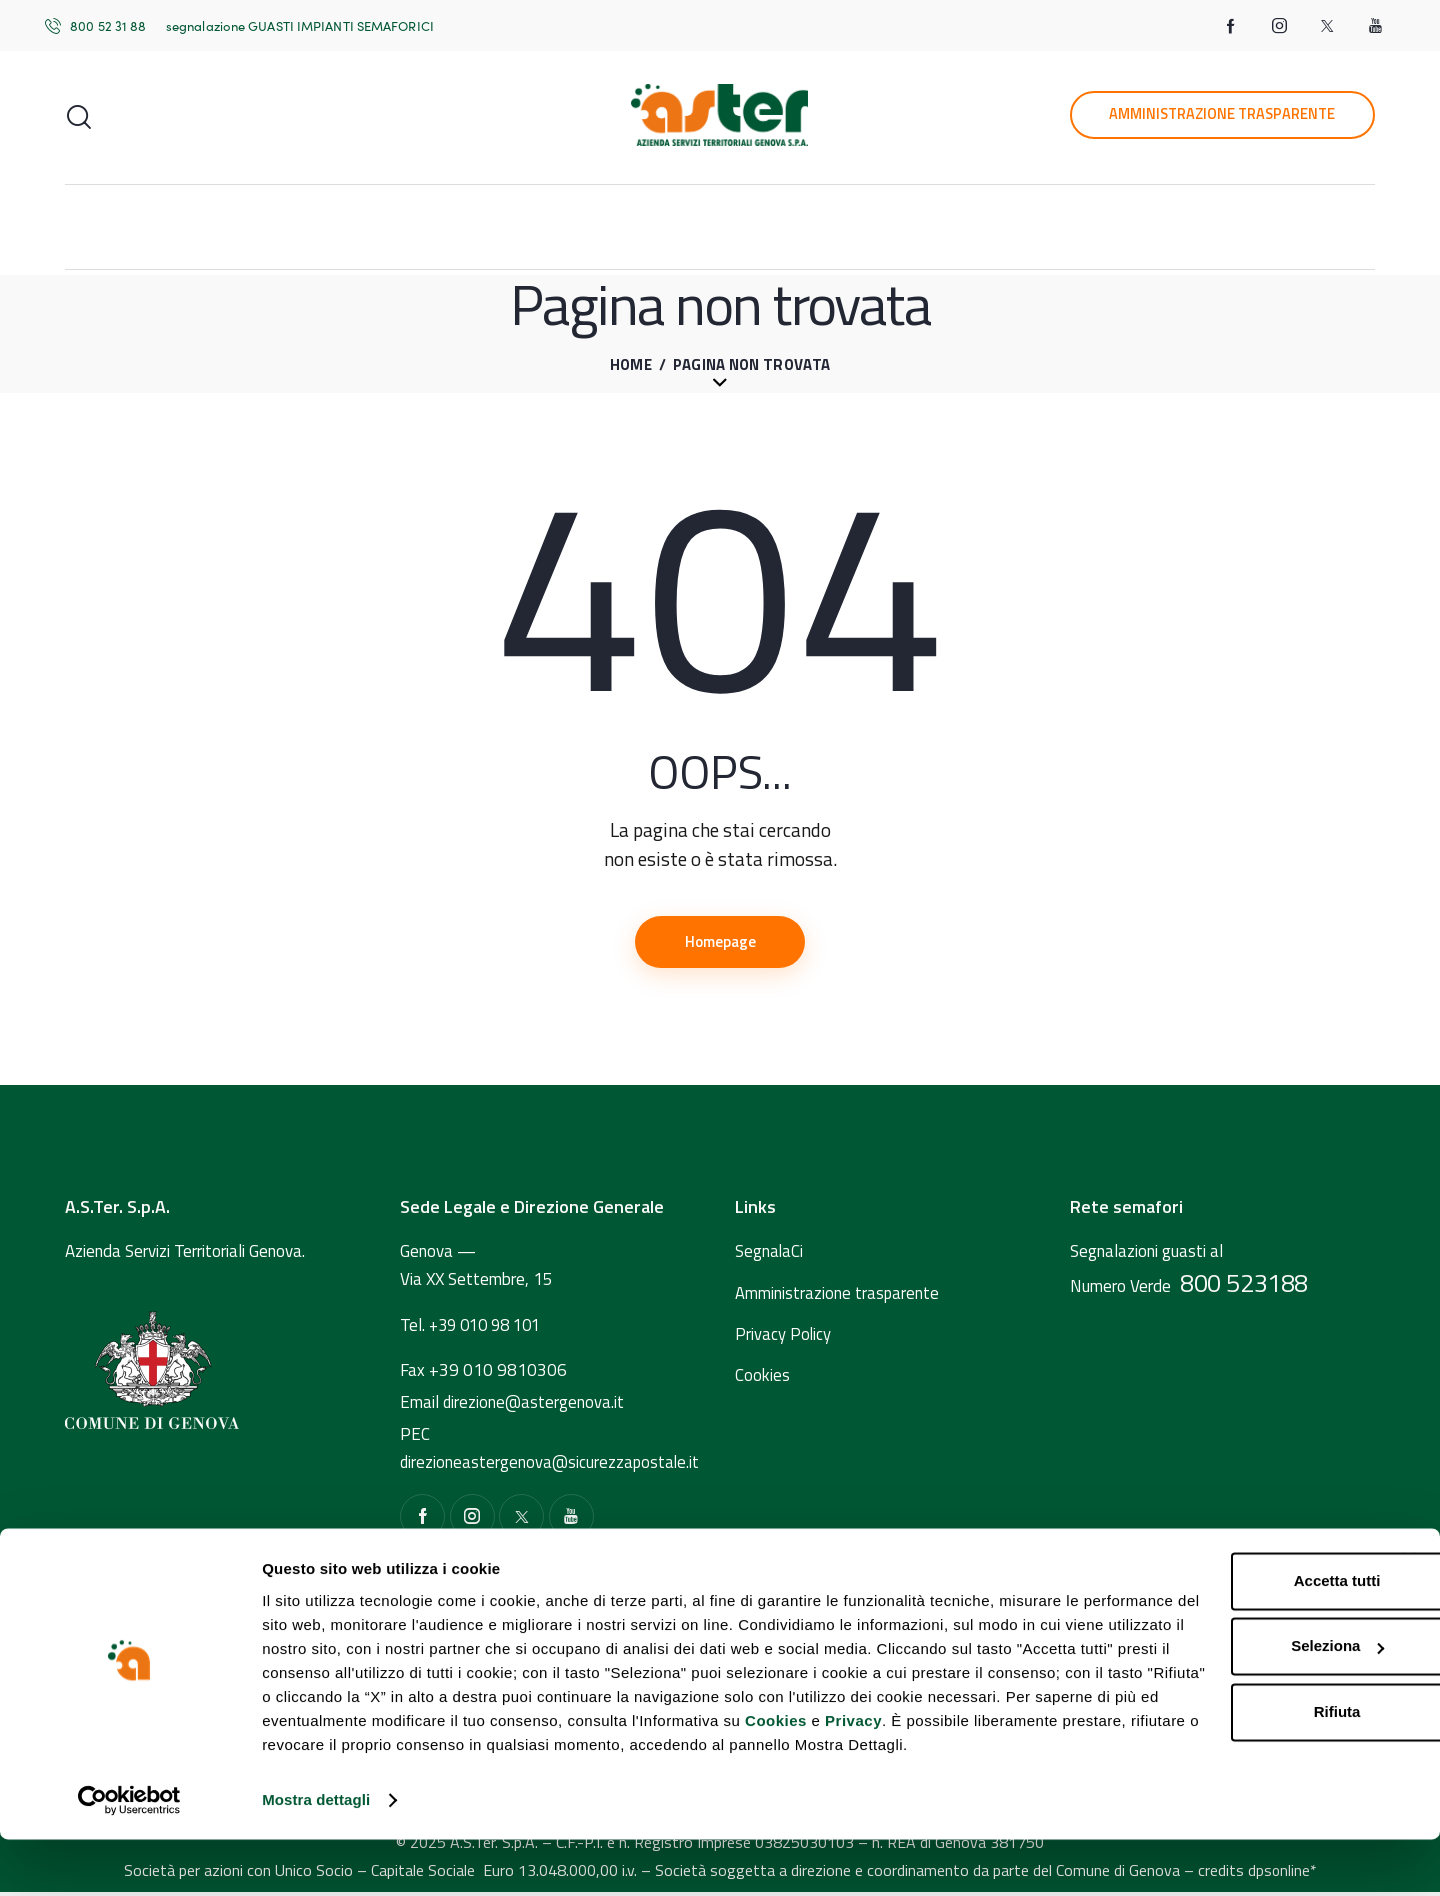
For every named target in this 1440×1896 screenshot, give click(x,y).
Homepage (720, 943)
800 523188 (1244, 1287)
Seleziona (1218, 1681)
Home (631, 365)
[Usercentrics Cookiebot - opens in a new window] (129, 1857)
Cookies (776, 1779)
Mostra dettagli (316, 1856)
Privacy (853, 1779)
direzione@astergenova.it (534, 1406)
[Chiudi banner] (1409, 1594)
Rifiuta (1217, 1746)
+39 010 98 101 (490, 1328)
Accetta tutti (1217, 1615)
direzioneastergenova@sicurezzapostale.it (551, 1466)
